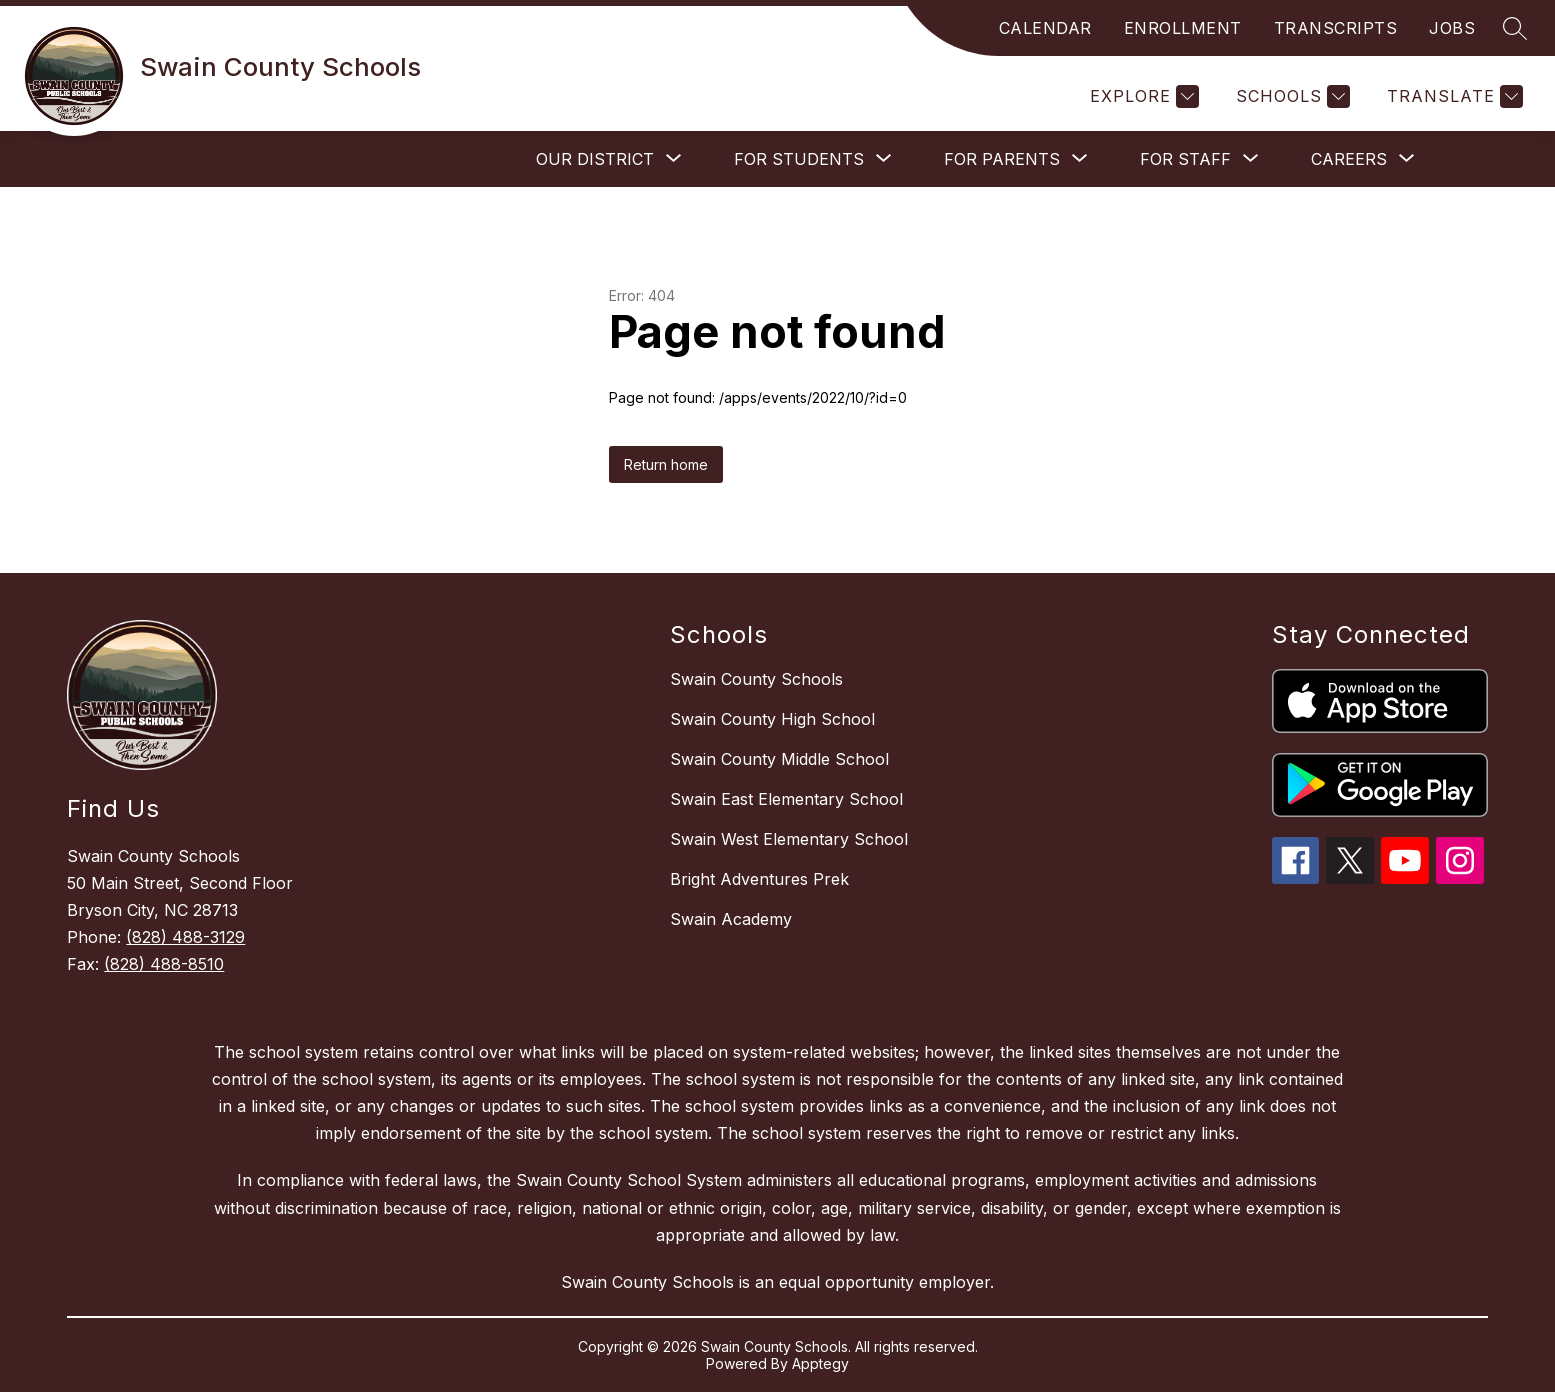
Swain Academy (731, 919)
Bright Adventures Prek (759, 879)
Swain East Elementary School (786, 799)
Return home (666, 464)
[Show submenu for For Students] (799, 159)
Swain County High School (772, 719)
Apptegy (820, 1363)
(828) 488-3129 (185, 937)
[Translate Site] (1452, 96)
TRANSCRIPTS (1336, 28)
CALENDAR (1045, 28)
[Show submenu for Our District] (595, 159)
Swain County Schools (756, 679)
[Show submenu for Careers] (1349, 159)
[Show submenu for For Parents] (1002, 159)
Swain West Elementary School (789, 839)
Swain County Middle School (779, 759)
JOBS (1452, 28)
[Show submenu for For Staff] (1185, 159)
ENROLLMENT (1183, 28)
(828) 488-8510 (164, 964)
